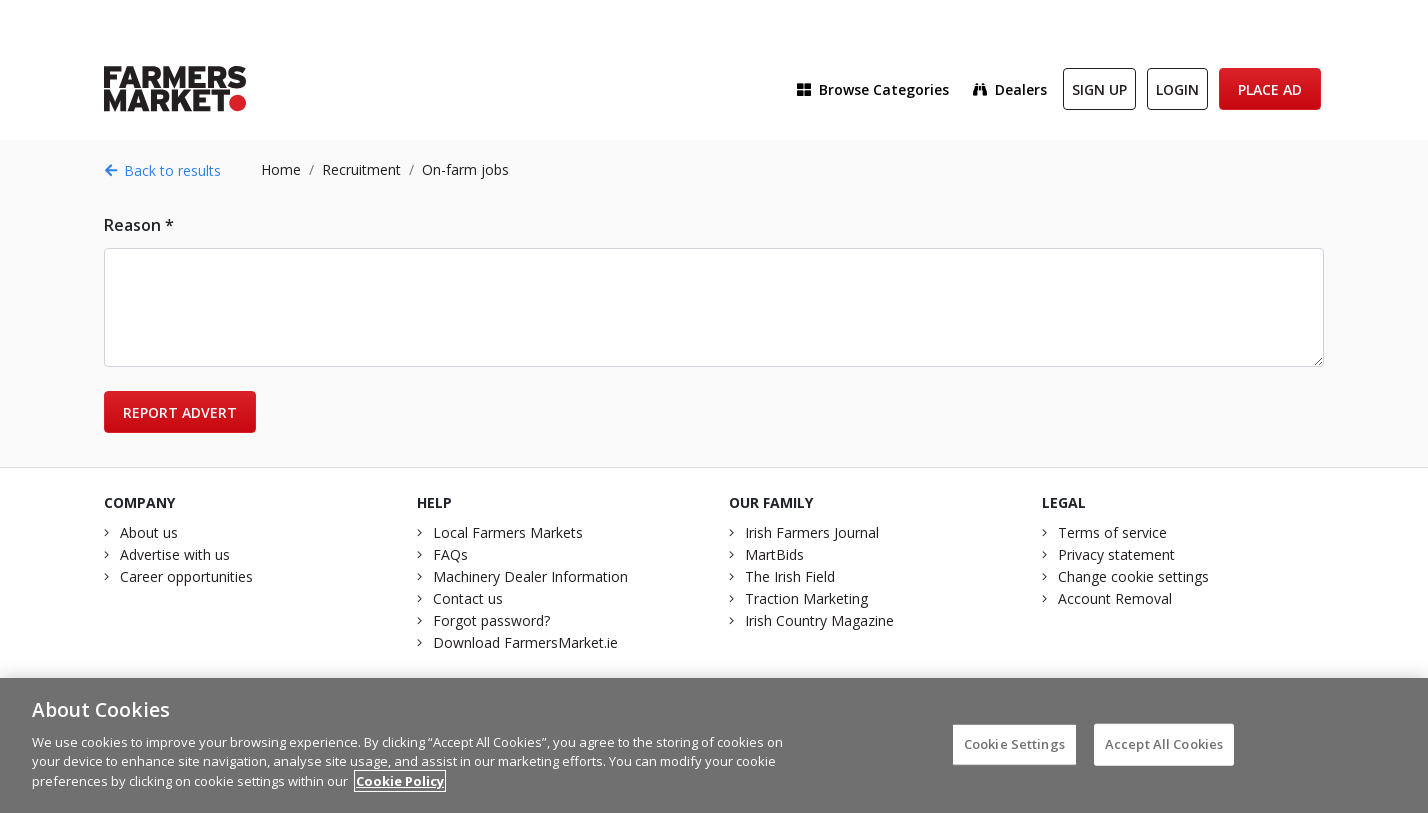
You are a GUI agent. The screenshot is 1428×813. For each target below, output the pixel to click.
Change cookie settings (1133, 576)
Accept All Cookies (1164, 753)
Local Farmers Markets (508, 532)
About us (149, 532)
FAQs (450, 554)
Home (281, 169)
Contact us (468, 598)
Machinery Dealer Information (530, 576)
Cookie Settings (1014, 753)
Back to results (162, 170)
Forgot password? (491, 620)
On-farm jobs (465, 169)
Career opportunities (186, 576)
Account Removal (1115, 598)
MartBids (774, 554)
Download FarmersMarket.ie (525, 642)
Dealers (1010, 89)
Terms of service (1112, 532)
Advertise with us (175, 554)
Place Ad (1270, 89)
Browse (873, 89)
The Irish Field (790, 576)
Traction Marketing (806, 598)
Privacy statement (1116, 554)
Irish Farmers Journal (812, 532)
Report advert (180, 412)
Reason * (139, 225)
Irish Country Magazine (819, 620)
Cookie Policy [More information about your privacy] (400, 790)
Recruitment (361, 169)
